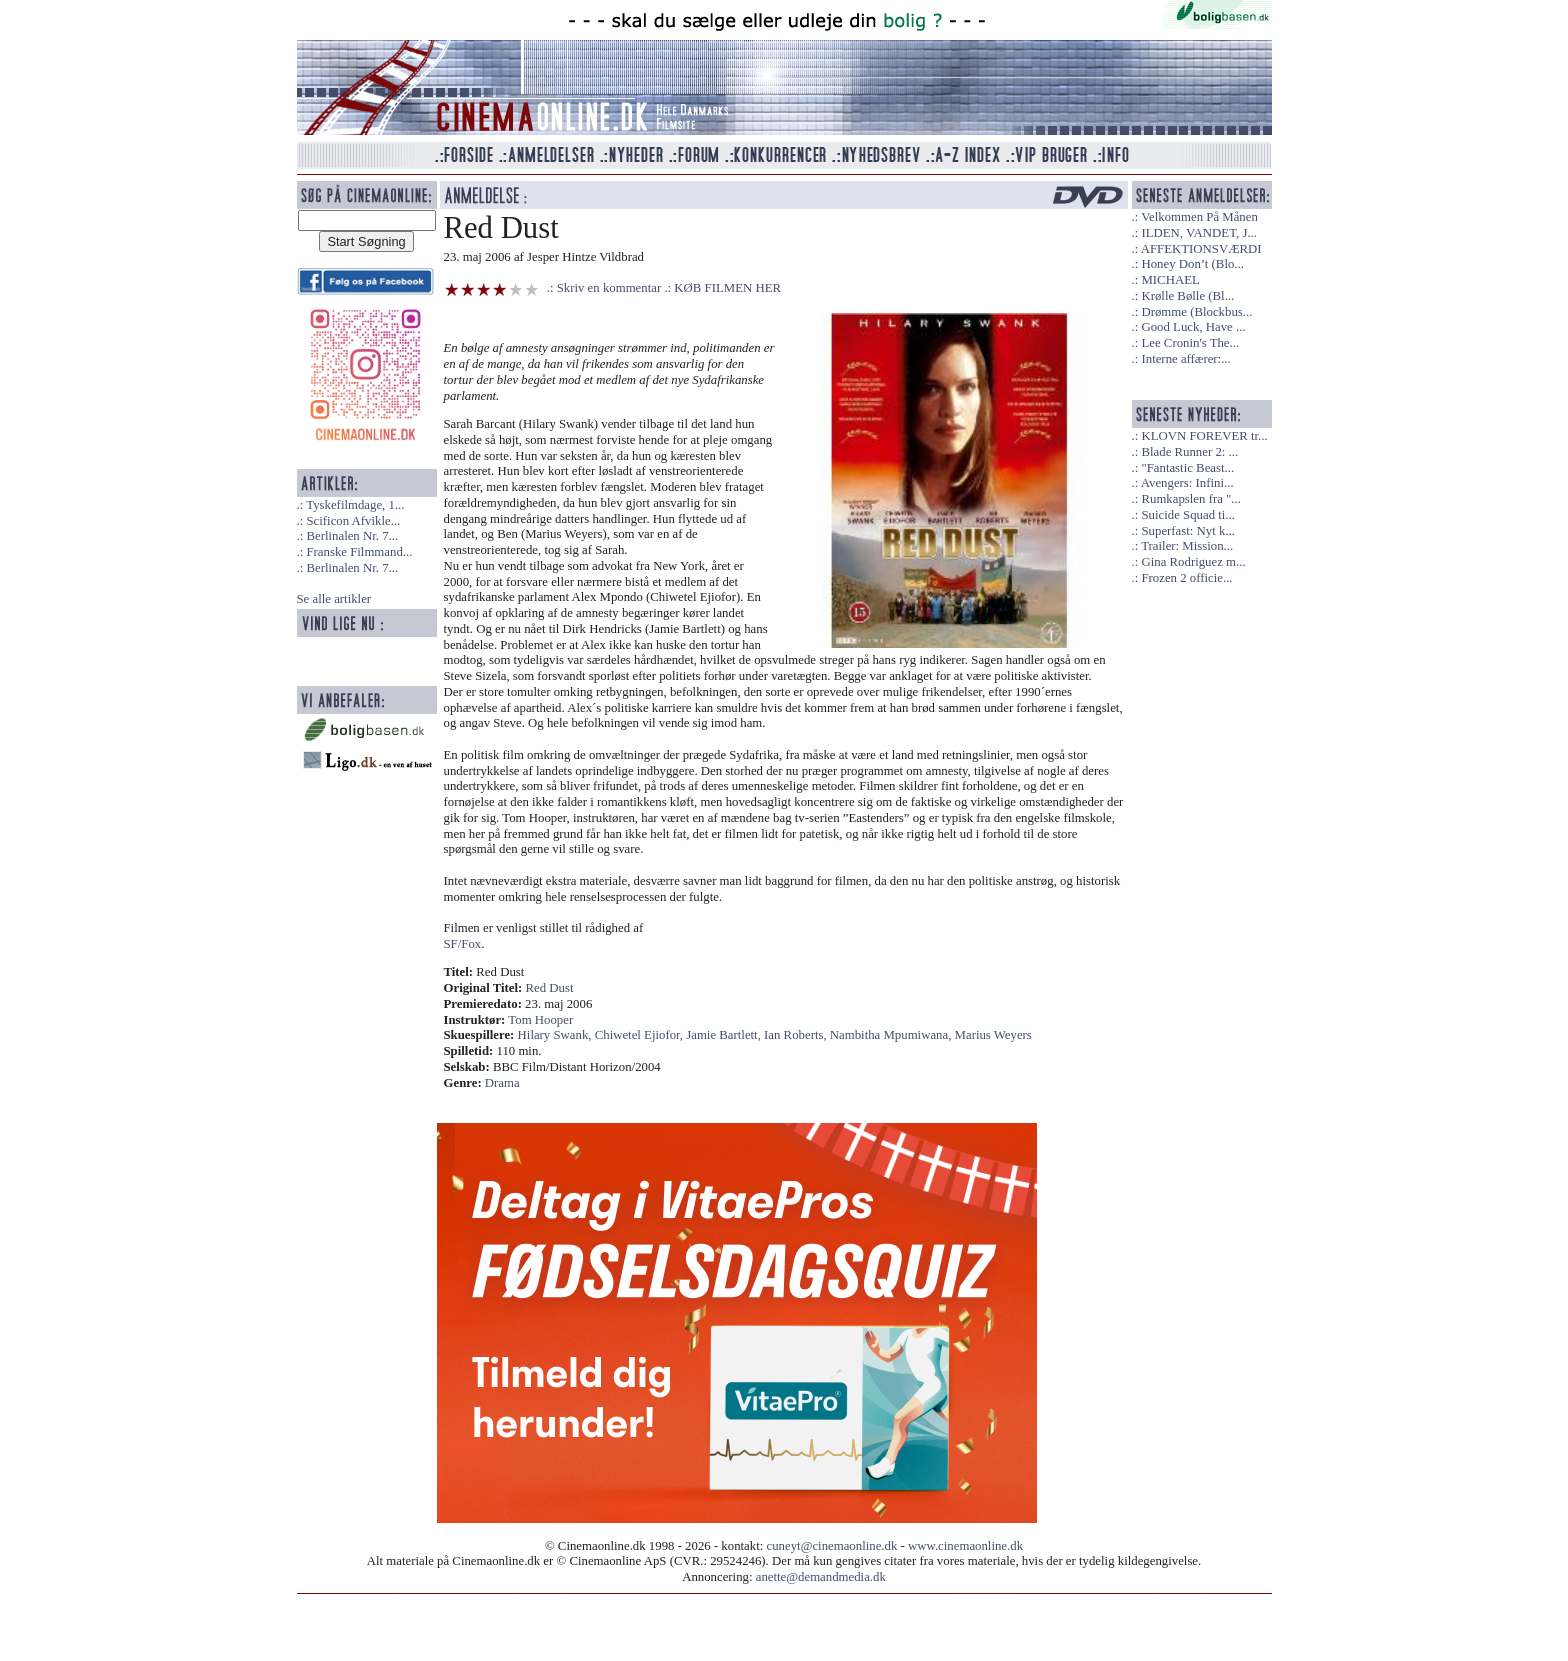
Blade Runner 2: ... (1189, 452)
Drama (502, 1083)
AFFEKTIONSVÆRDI (1201, 249)
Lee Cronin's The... (1190, 343)
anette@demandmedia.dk (821, 1577)
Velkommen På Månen (1199, 217)
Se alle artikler (334, 599)
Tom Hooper (540, 1020)
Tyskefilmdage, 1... (355, 505)
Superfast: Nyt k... (1187, 531)
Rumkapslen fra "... (1190, 499)
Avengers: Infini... (1187, 483)
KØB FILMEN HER (727, 288)
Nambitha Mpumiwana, (892, 1035)
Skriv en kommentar (609, 288)
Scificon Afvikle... (353, 521)
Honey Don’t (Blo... (1192, 264)
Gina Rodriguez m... (1193, 562)
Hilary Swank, (556, 1035)
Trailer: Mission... (1187, 546)
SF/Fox (463, 944)
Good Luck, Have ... (1193, 327)
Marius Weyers (993, 1035)
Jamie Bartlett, (725, 1035)
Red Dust (550, 988)
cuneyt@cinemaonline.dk (832, 1546)
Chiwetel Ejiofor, (641, 1035)
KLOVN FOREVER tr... (1204, 436)
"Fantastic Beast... (1187, 468)
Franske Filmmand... (359, 552)
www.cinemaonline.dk (965, 1546)
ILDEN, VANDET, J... (1199, 233)
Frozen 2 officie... (1186, 578)
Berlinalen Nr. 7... (352, 536)
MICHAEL (1170, 280)
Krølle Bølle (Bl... (1187, 296)
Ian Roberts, (797, 1035)
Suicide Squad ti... (1187, 515)
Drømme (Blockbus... (1196, 312)
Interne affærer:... (1185, 359)
